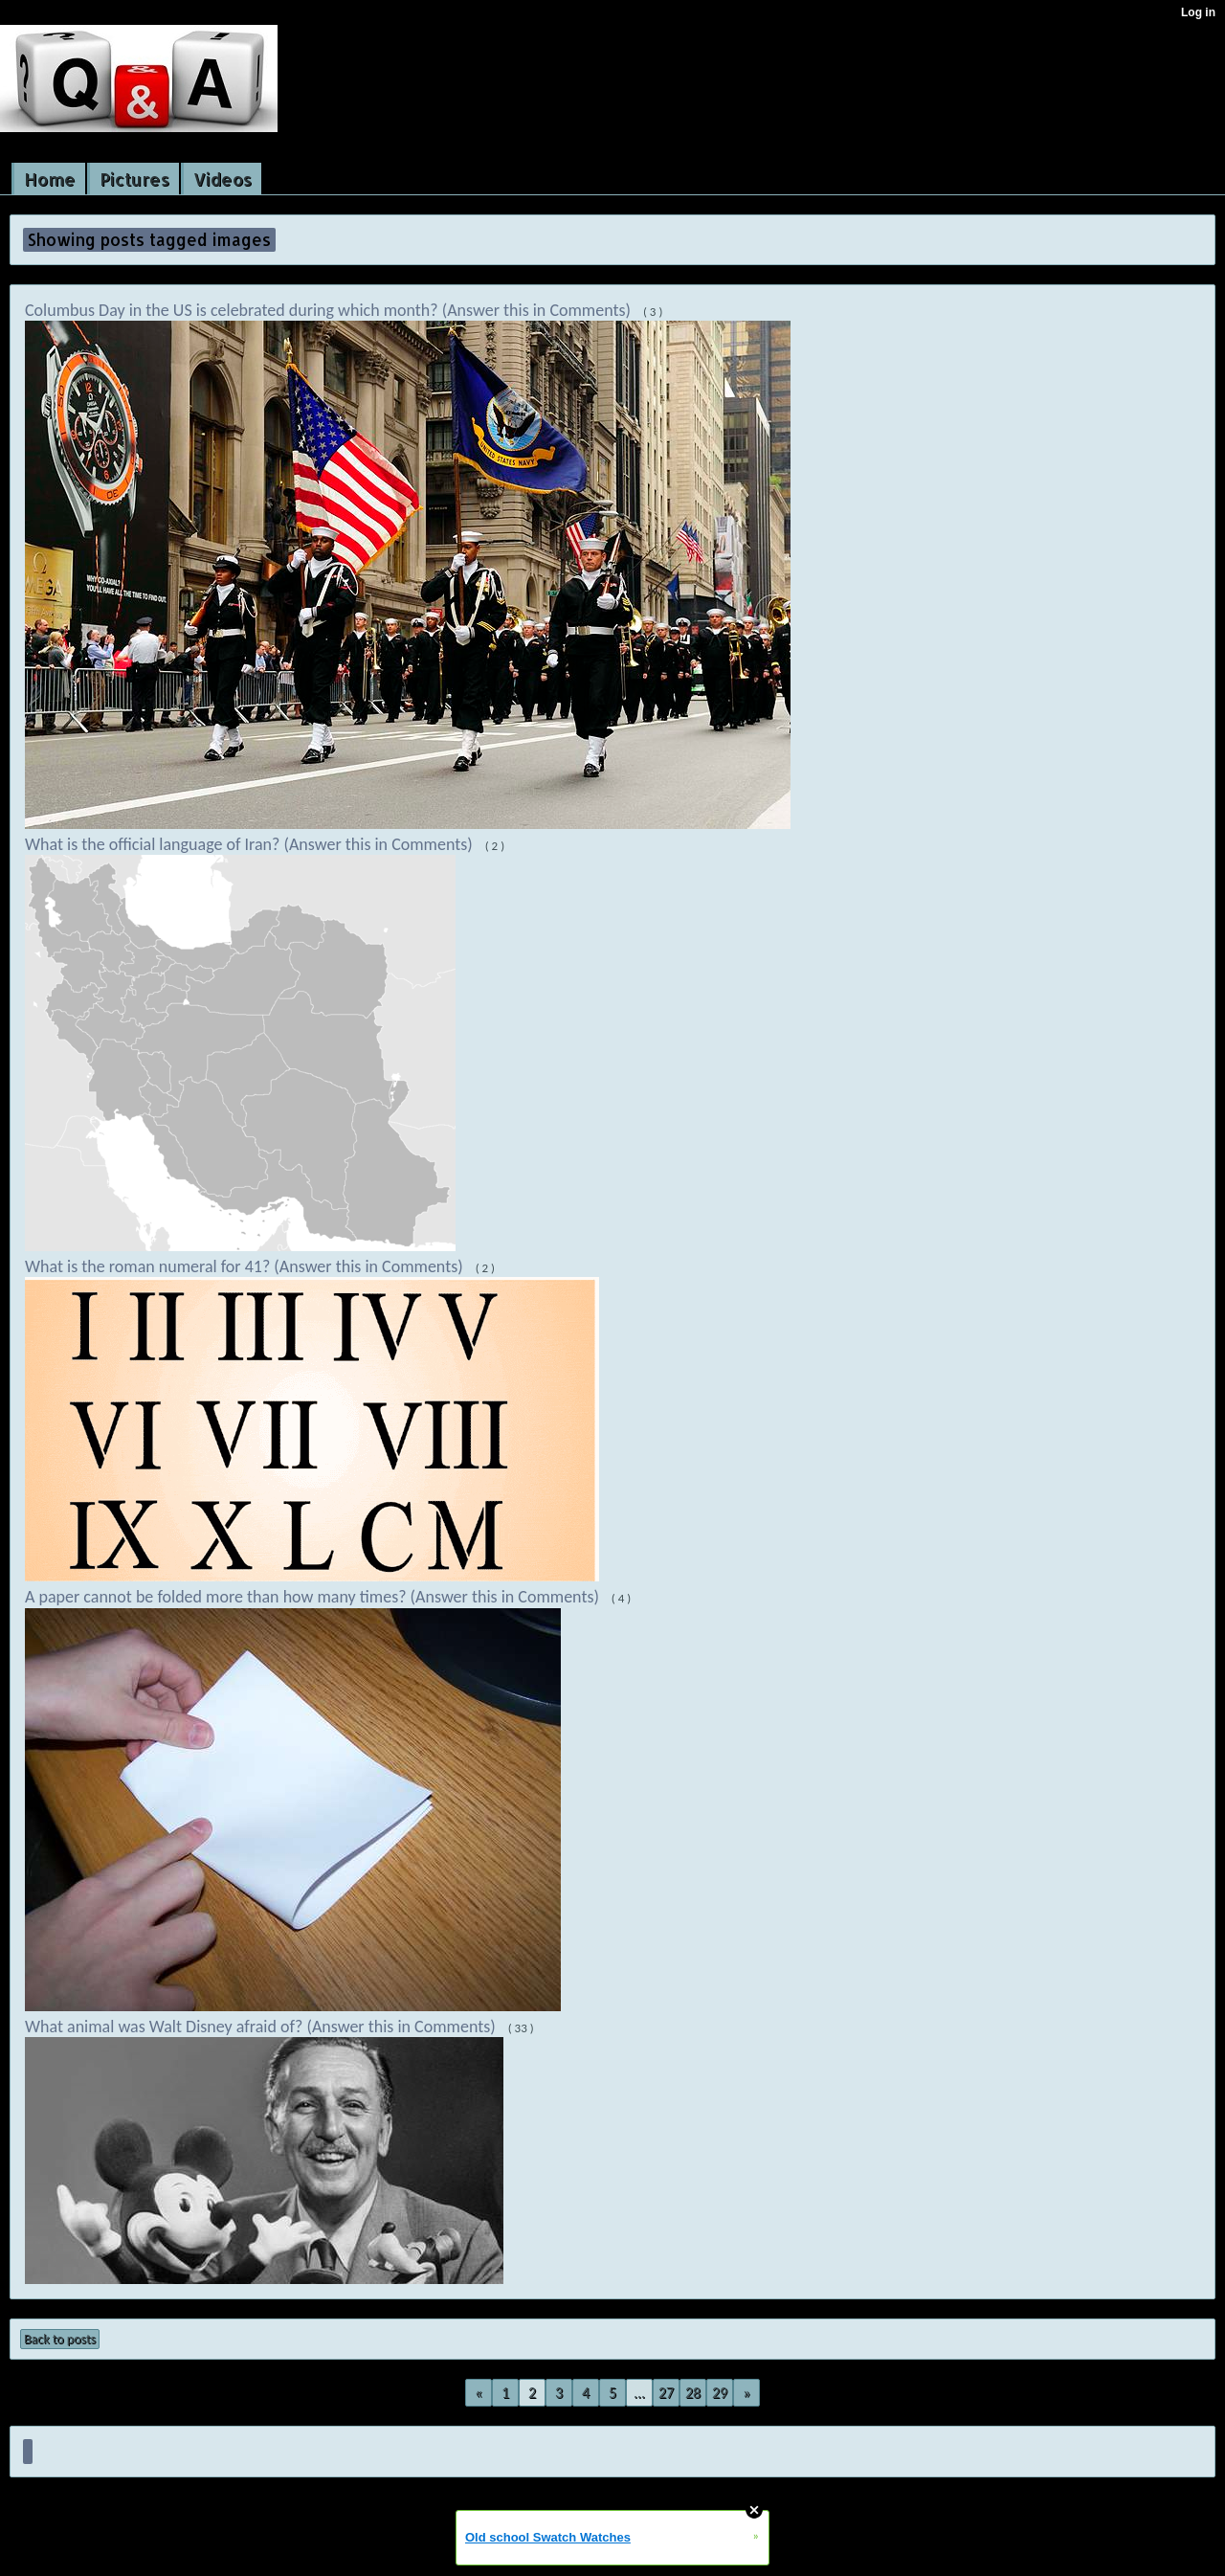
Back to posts (60, 2339)
